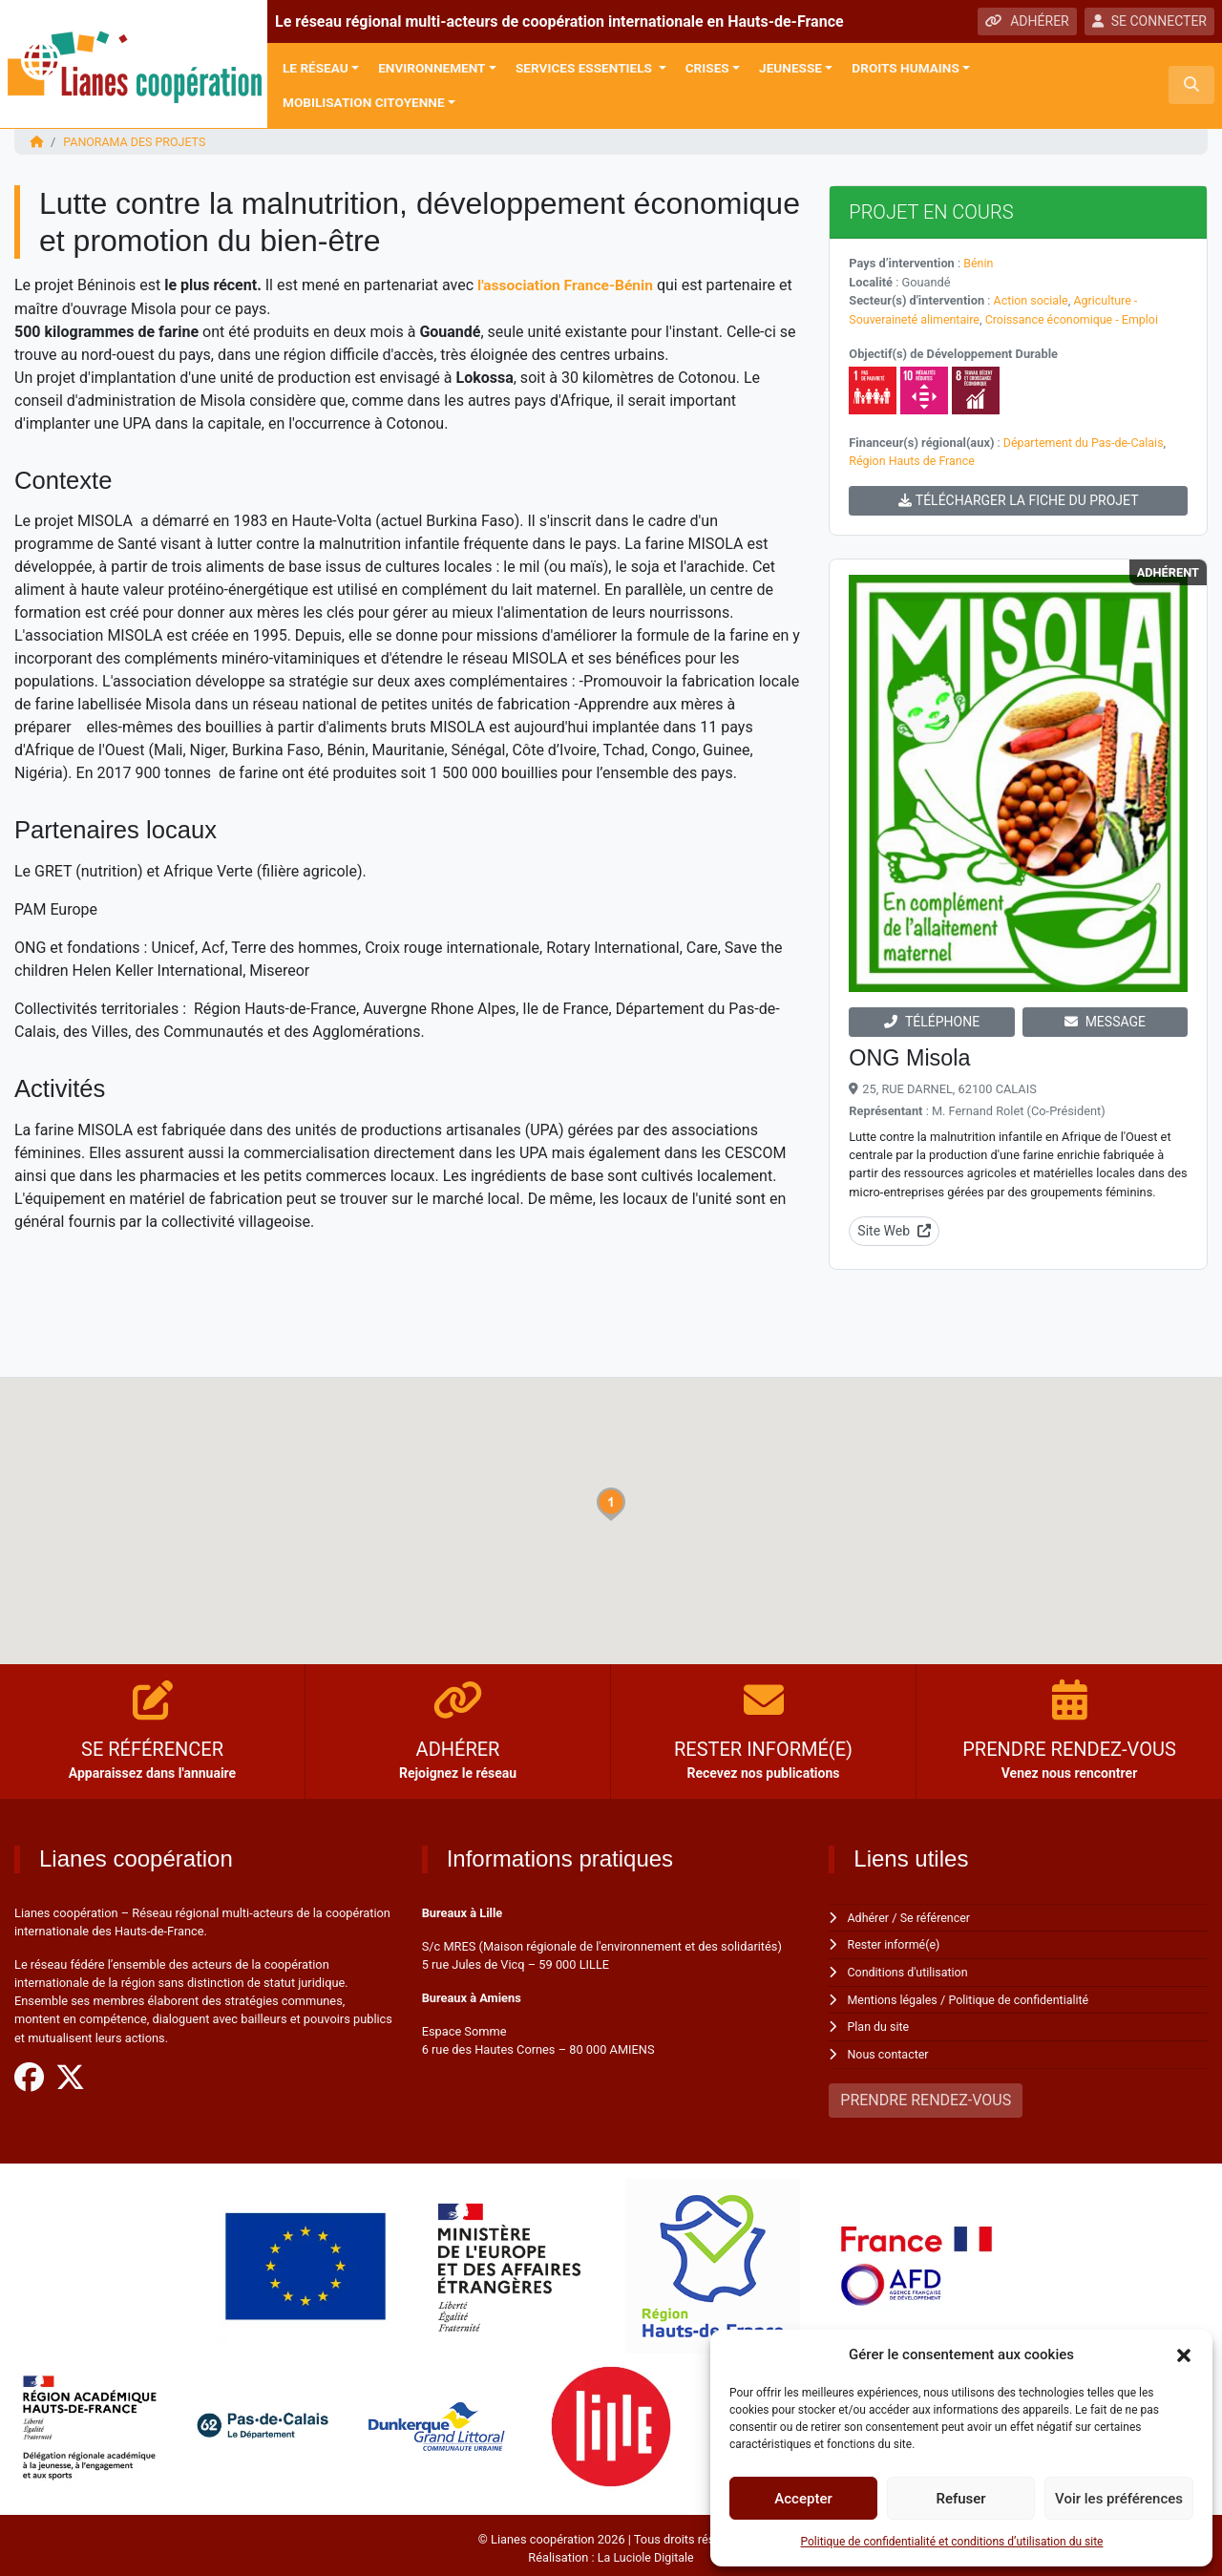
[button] (1183, 2354)
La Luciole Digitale (645, 2551)
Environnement (431, 67)
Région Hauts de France (913, 459)
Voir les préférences (1119, 2498)
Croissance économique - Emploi (1078, 318)
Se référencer (937, 1915)
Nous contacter (889, 2049)
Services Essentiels (585, 67)
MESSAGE (1105, 1018)
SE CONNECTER (1149, 21)
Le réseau (315, 67)
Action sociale (1032, 299)
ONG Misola (911, 1054)
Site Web (894, 1227)
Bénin (978, 263)
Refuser (960, 2498)
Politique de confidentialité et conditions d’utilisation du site (952, 2541)
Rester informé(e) (895, 1941)
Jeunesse (790, 67)
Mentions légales (894, 1995)
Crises (707, 67)
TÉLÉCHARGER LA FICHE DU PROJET (1018, 497)
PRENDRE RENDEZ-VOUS (925, 2094)
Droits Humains (905, 67)
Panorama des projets (136, 142)
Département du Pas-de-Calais (1086, 440)
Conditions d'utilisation (910, 1968)
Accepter (803, 2498)
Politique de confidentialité (1023, 1995)
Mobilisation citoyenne (364, 102)
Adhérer (869, 1915)
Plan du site (880, 2023)
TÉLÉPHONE (932, 1018)
